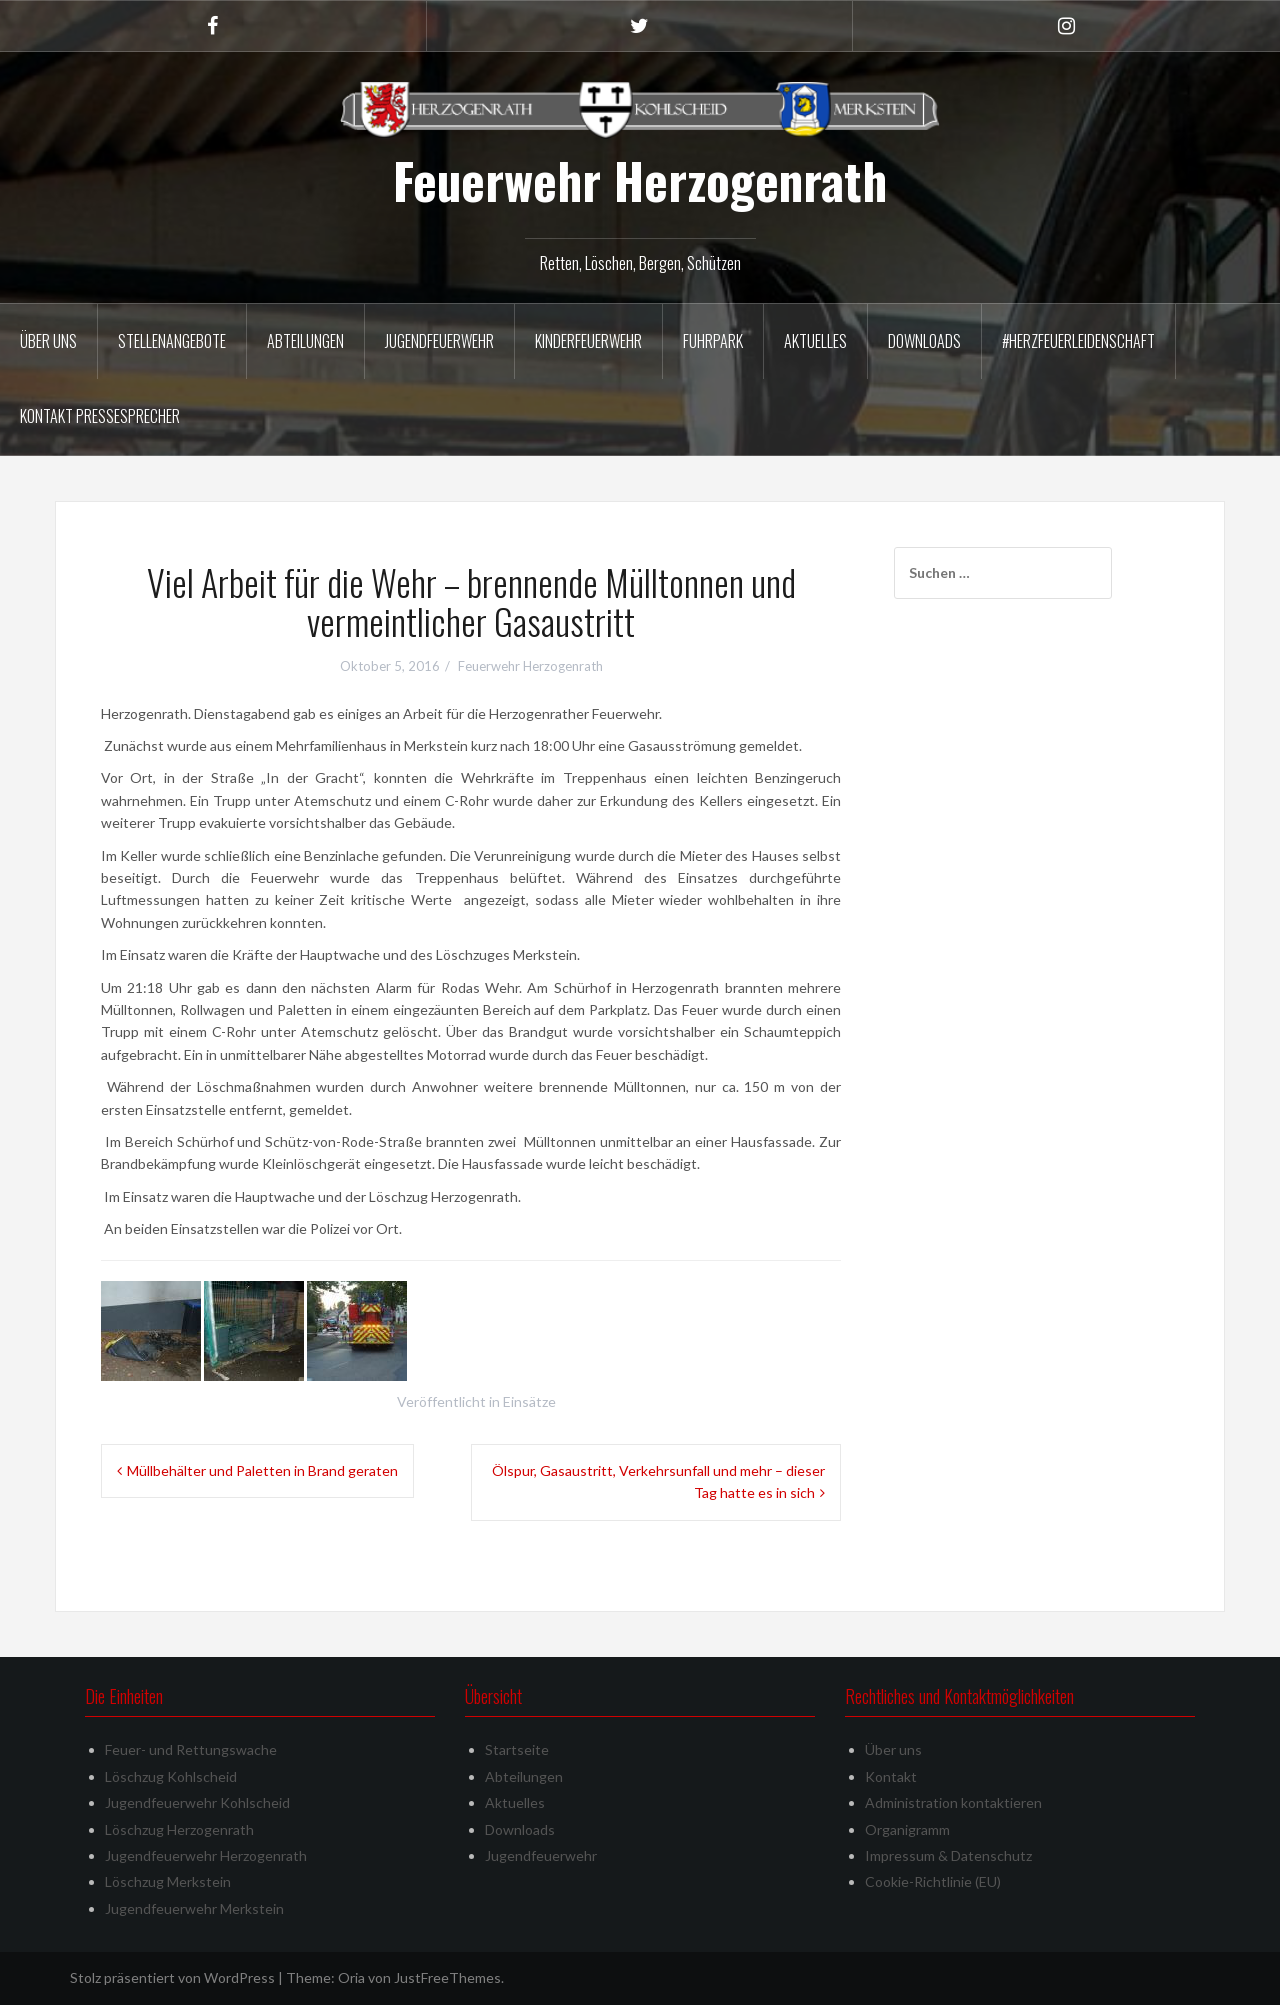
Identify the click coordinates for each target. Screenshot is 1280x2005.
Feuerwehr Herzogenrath (640, 180)
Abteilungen (305, 341)
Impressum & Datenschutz (948, 1855)
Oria (351, 1977)
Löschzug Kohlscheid (171, 1776)
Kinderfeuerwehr (588, 341)
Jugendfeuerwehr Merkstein (194, 1908)
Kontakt (891, 1776)
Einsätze (529, 1401)
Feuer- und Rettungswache (191, 1749)
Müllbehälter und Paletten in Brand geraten (262, 1470)
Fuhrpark (713, 341)
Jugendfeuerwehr (439, 341)
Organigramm (907, 1829)
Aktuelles (815, 341)
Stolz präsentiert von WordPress (172, 1977)
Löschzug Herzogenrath (179, 1829)
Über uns (48, 341)
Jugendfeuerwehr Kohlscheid (197, 1802)
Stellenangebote (172, 341)
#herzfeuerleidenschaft (1078, 341)
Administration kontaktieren (953, 1802)
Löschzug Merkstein (168, 1881)
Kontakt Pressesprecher (100, 416)
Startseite (517, 1749)
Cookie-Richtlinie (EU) (933, 1881)
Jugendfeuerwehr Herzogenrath (206, 1855)
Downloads (924, 341)
